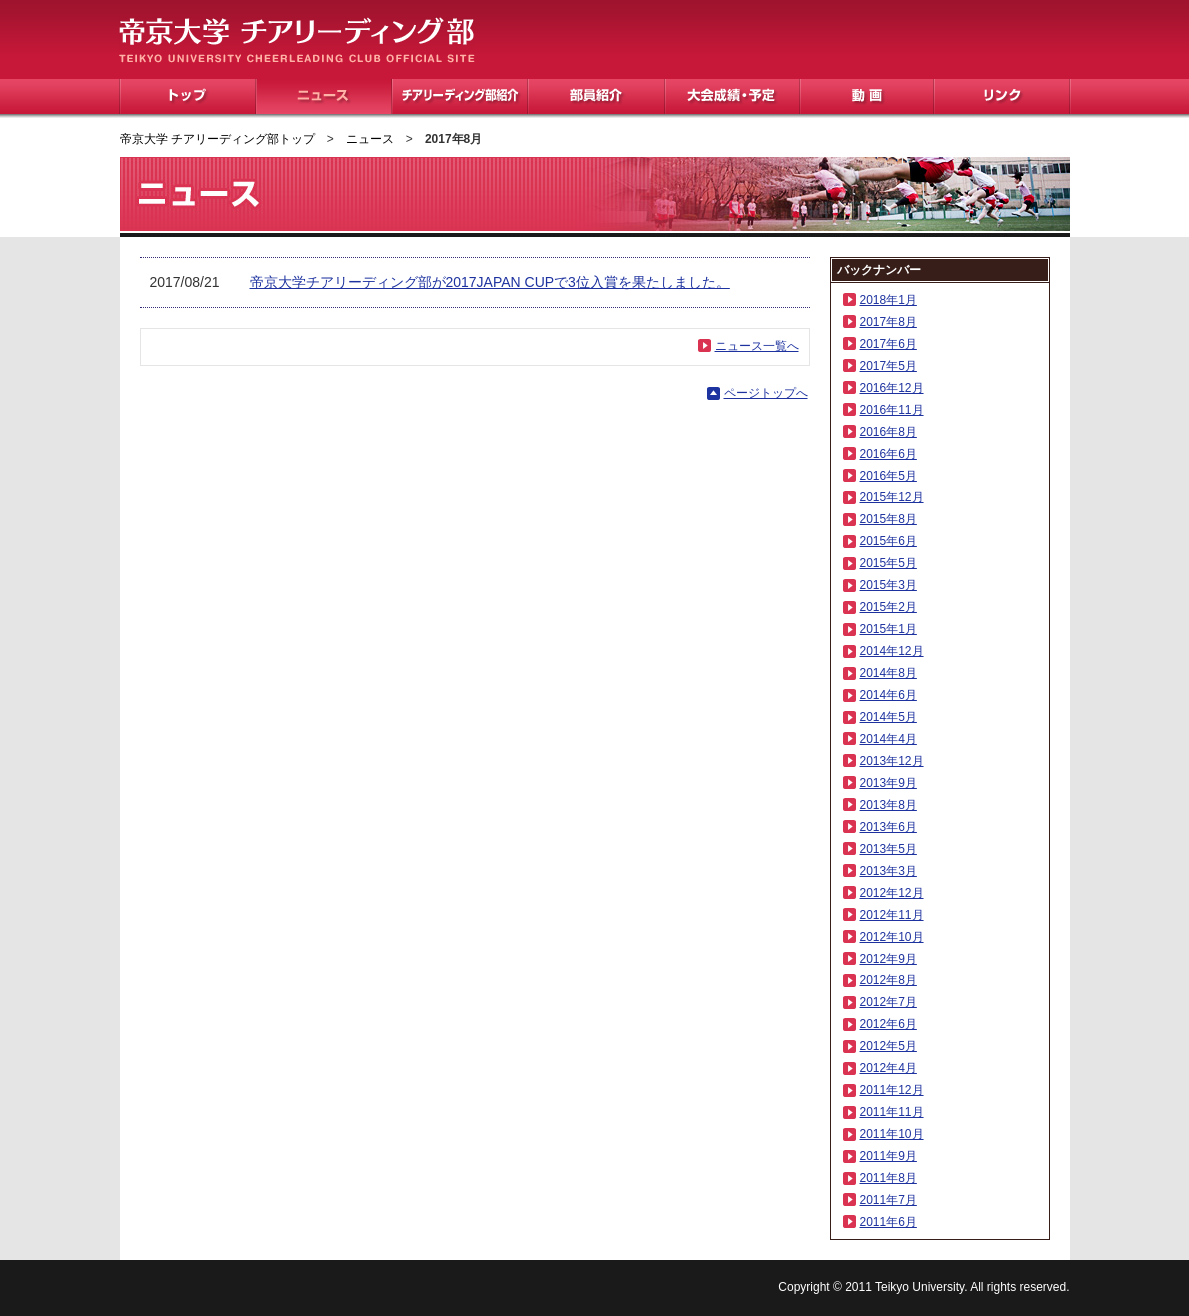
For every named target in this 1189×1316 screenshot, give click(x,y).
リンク (1002, 96)
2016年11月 (892, 410)
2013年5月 (888, 849)
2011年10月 (892, 1134)
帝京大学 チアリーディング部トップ (217, 139)
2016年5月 (888, 476)
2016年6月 (888, 454)
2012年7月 (888, 1002)
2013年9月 (888, 783)
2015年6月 (888, 541)
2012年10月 (892, 937)
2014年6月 (888, 695)
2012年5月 (888, 1046)
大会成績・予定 (732, 96)
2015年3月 (888, 585)
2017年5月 (888, 366)
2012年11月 (892, 915)
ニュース (324, 96)
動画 (867, 96)
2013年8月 (888, 805)
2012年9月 (888, 959)
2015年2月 (888, 607)
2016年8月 (888, 432)
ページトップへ (766, 393)
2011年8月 (888, 1178)
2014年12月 (892, 651)
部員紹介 (596, 96)
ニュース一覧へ (757, 346)
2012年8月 (888, 980)
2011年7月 (888, 1200)
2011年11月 (892, 1112)
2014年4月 (888, 739)
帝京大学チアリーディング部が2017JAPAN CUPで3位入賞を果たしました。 (490, 282)
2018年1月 (888, 300)
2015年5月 (888, 563)
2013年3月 (888, 871)
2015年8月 (888, 519)
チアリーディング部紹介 (460, 96)
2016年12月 (892, 388)
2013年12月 (892, 761)
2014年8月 (888, 673)
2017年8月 (888, 322)
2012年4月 (888, 1068)
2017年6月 (888, 344)
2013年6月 (888, 827)
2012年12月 (892, 893)
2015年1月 (888, 629)
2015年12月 (892, 497)
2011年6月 (888, 1222)
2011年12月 (892, 1090)
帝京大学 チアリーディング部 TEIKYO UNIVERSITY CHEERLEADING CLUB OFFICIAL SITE (297, 40)
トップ (188, 96)
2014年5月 (888, 717)
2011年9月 (888, 1156)
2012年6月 (888, 1024)
